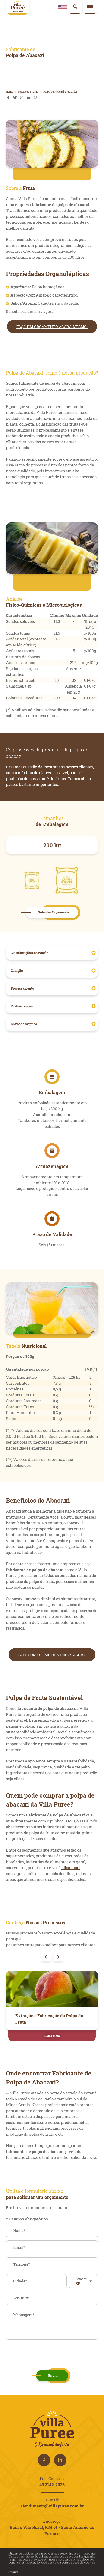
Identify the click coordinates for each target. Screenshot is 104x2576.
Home (9, 91)
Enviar (53, 2375)
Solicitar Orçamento (53, 912)
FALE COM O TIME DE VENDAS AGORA (52, 1654)
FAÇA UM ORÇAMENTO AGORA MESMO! (52, 326)
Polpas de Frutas (28, 91)
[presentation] (52, 2353)
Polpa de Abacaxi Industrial (60, 91)
